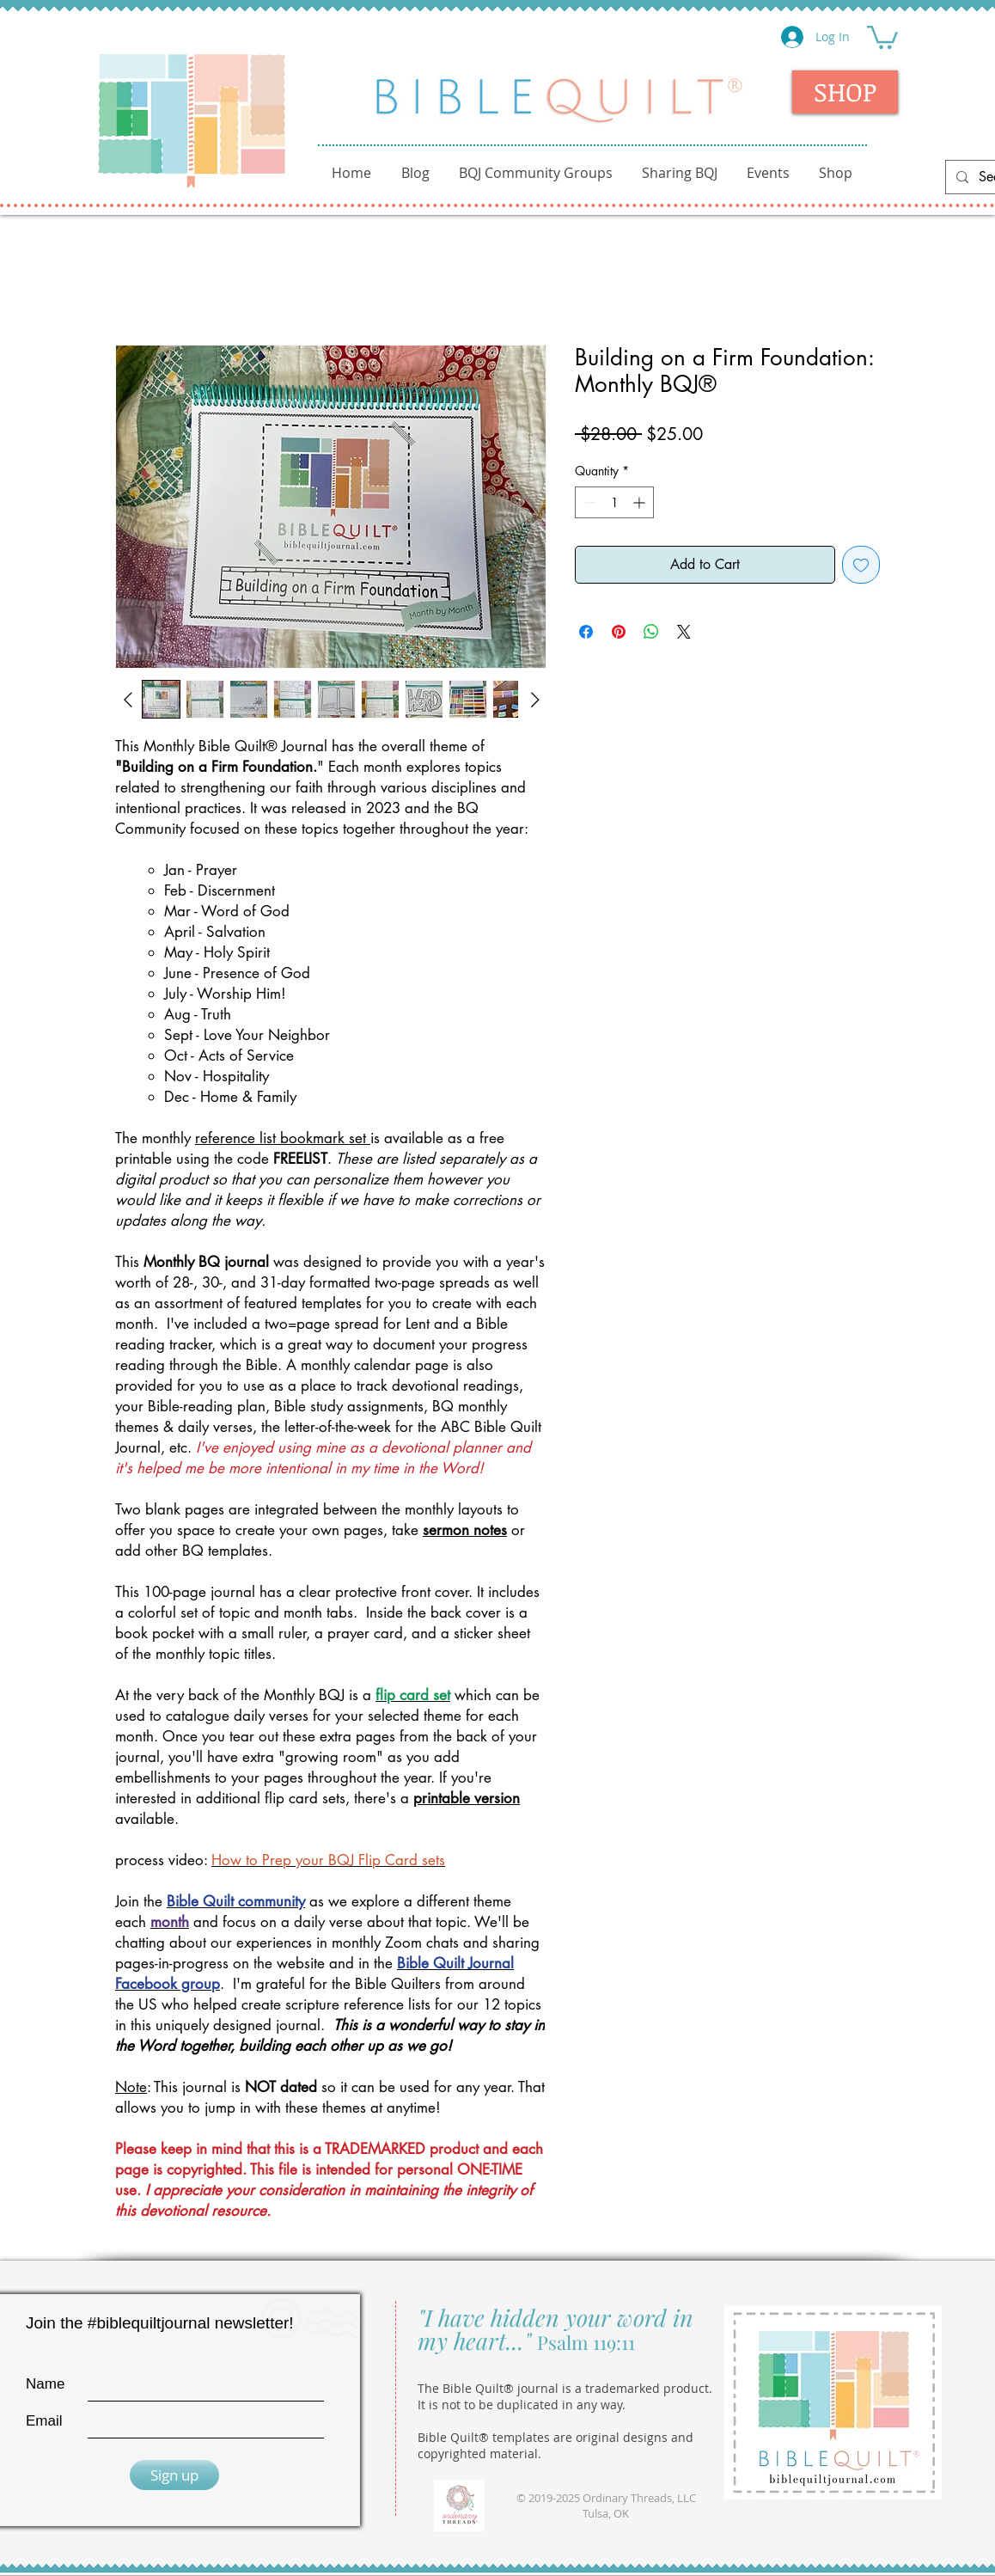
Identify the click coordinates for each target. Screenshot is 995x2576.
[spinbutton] (614, 502)
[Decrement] (588, 502)
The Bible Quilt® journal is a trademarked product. (565, 2388)
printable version (466, 1798)
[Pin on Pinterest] (618, 631)
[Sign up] (174, 2475)
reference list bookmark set (282, 1138)
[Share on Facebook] (586, 631)
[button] (882, 36)
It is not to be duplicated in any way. (522, 2404)
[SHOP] (845, 91)
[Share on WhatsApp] (651, 631)
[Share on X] (684, 631)
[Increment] (640, 502)
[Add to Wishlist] (861, 565)
